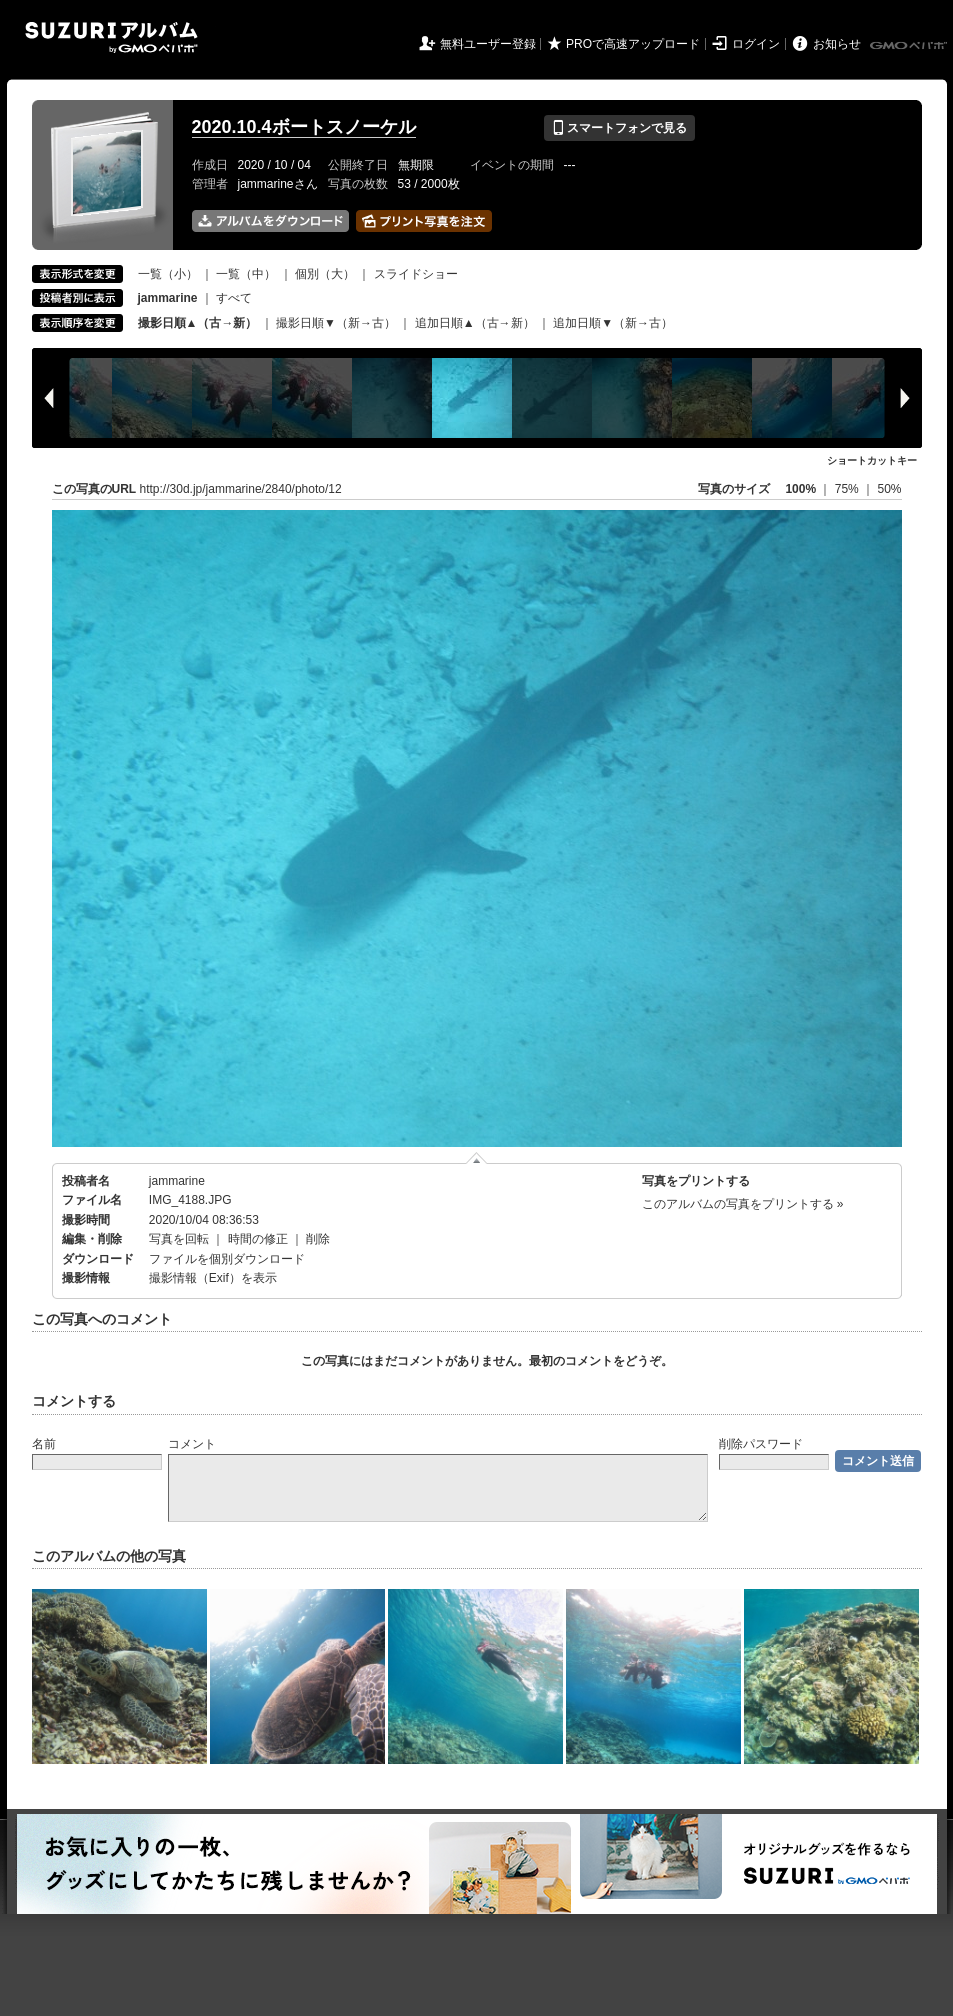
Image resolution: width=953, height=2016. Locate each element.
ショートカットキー (872, 460)
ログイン (756, 44)
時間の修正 (258, 1239)
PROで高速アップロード (633, 44)
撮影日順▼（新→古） (336, 323)
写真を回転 (179, 1239)
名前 (44, 1444)
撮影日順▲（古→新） (198, 323)
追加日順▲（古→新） (475, 323)
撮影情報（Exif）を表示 (213, 1278)
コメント (192, 1444)
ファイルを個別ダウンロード (227, 1259)
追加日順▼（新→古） (613, 323)
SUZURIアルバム (111, 37)
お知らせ (837, 44)
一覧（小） (168, 274)
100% (800, 489)
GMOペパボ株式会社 (910, 46)
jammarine (177, 1181)
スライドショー (416, 274)
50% (889, 489)
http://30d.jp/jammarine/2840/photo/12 (241, 489)
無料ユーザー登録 (488, 44)
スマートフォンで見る (619, 128)
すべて (234, 298)
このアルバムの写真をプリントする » (743, 1204)
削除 (318, 1239)
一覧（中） (246, 274)
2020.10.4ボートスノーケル (304, 127)
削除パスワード (761, 1444)
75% (848, 489)
